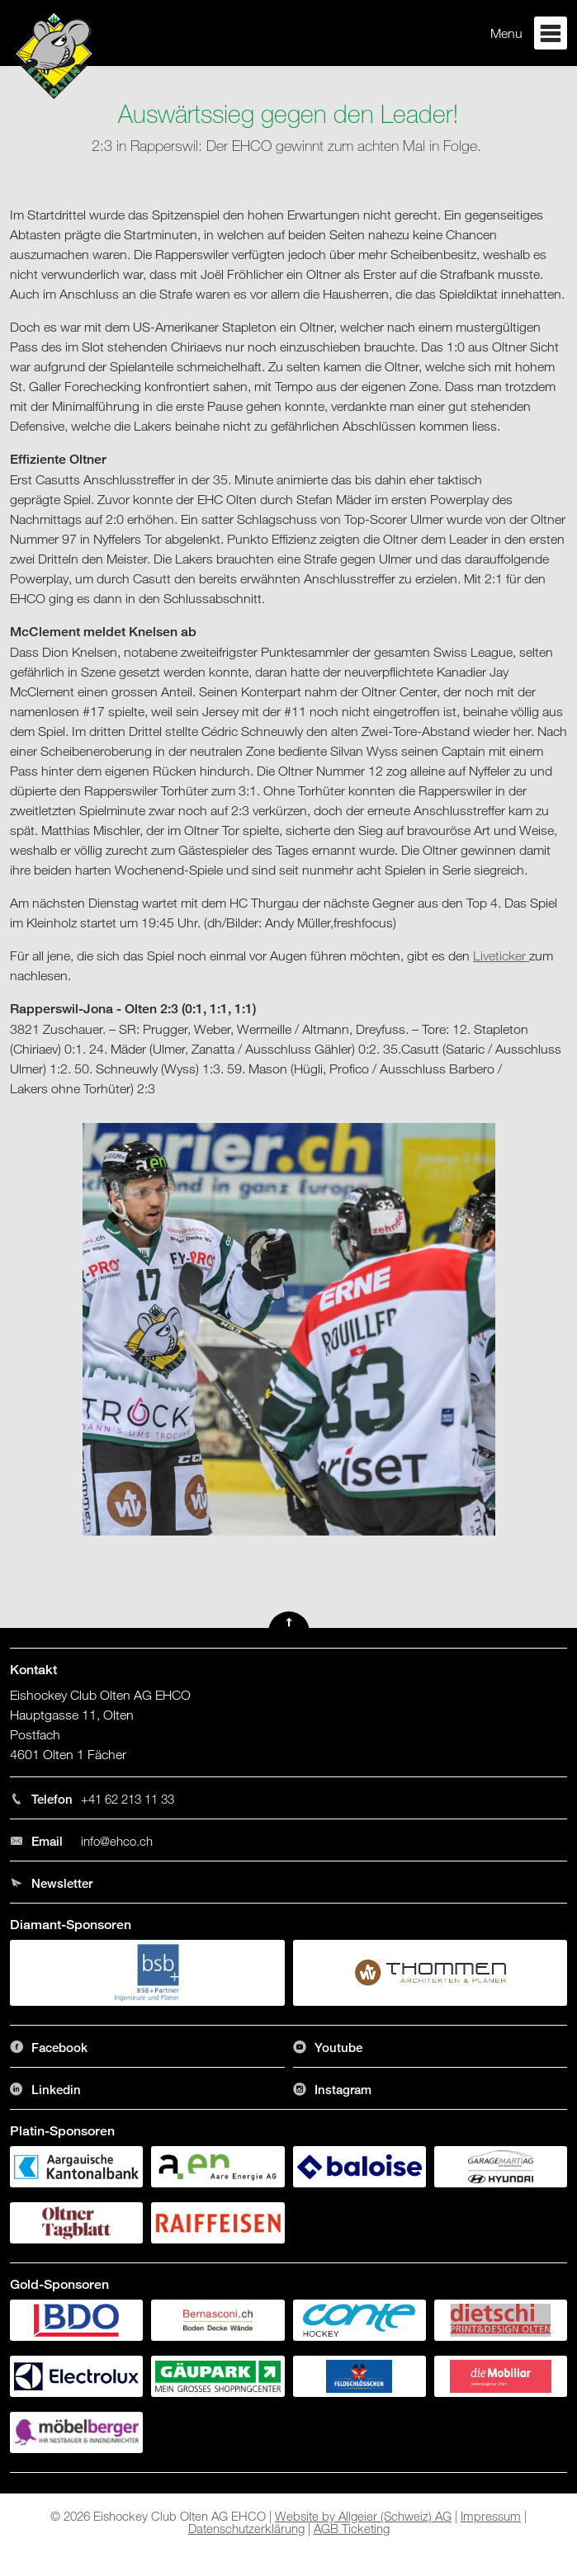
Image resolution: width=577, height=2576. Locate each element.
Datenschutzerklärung (246, 2528)
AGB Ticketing (352, 2528)
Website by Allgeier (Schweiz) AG (363, 2515)
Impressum (491, 2515)
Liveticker (501, 955)
